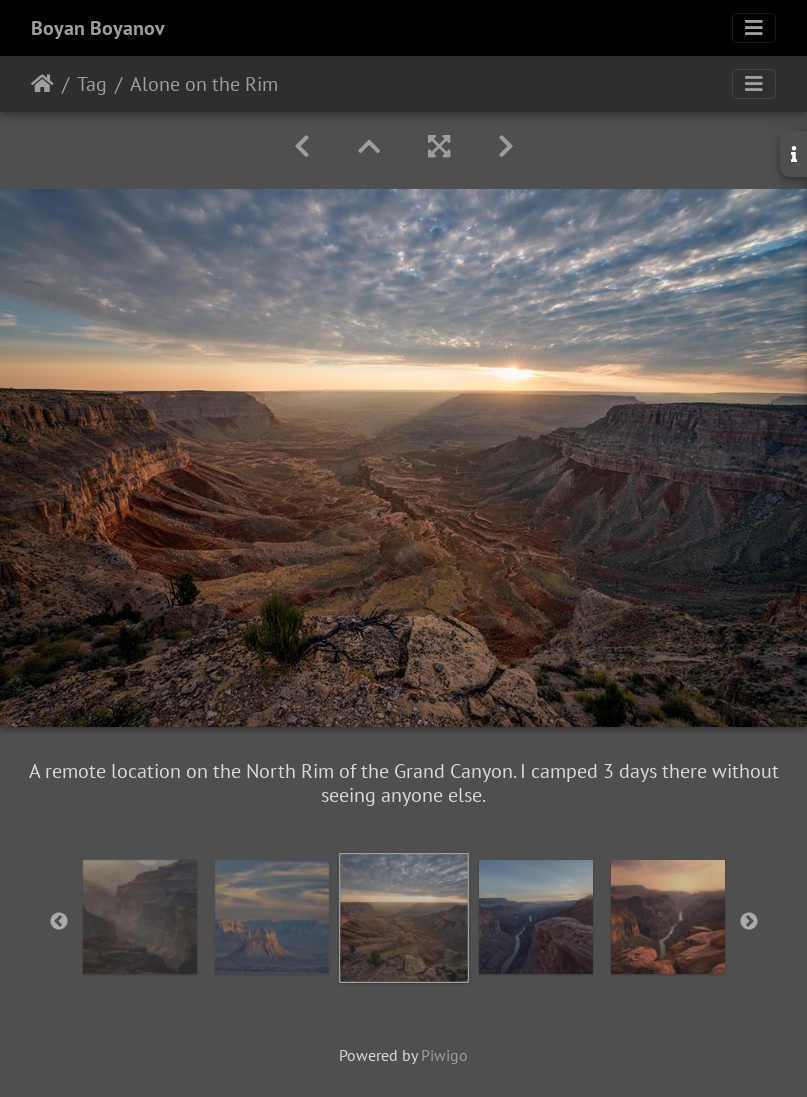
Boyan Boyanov (98, 28)
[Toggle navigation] (754, 28)
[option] (140, 917)
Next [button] (749, 922)
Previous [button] (59, 922)
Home (42, 84)
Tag (92, 84)
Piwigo (444, 1055)
